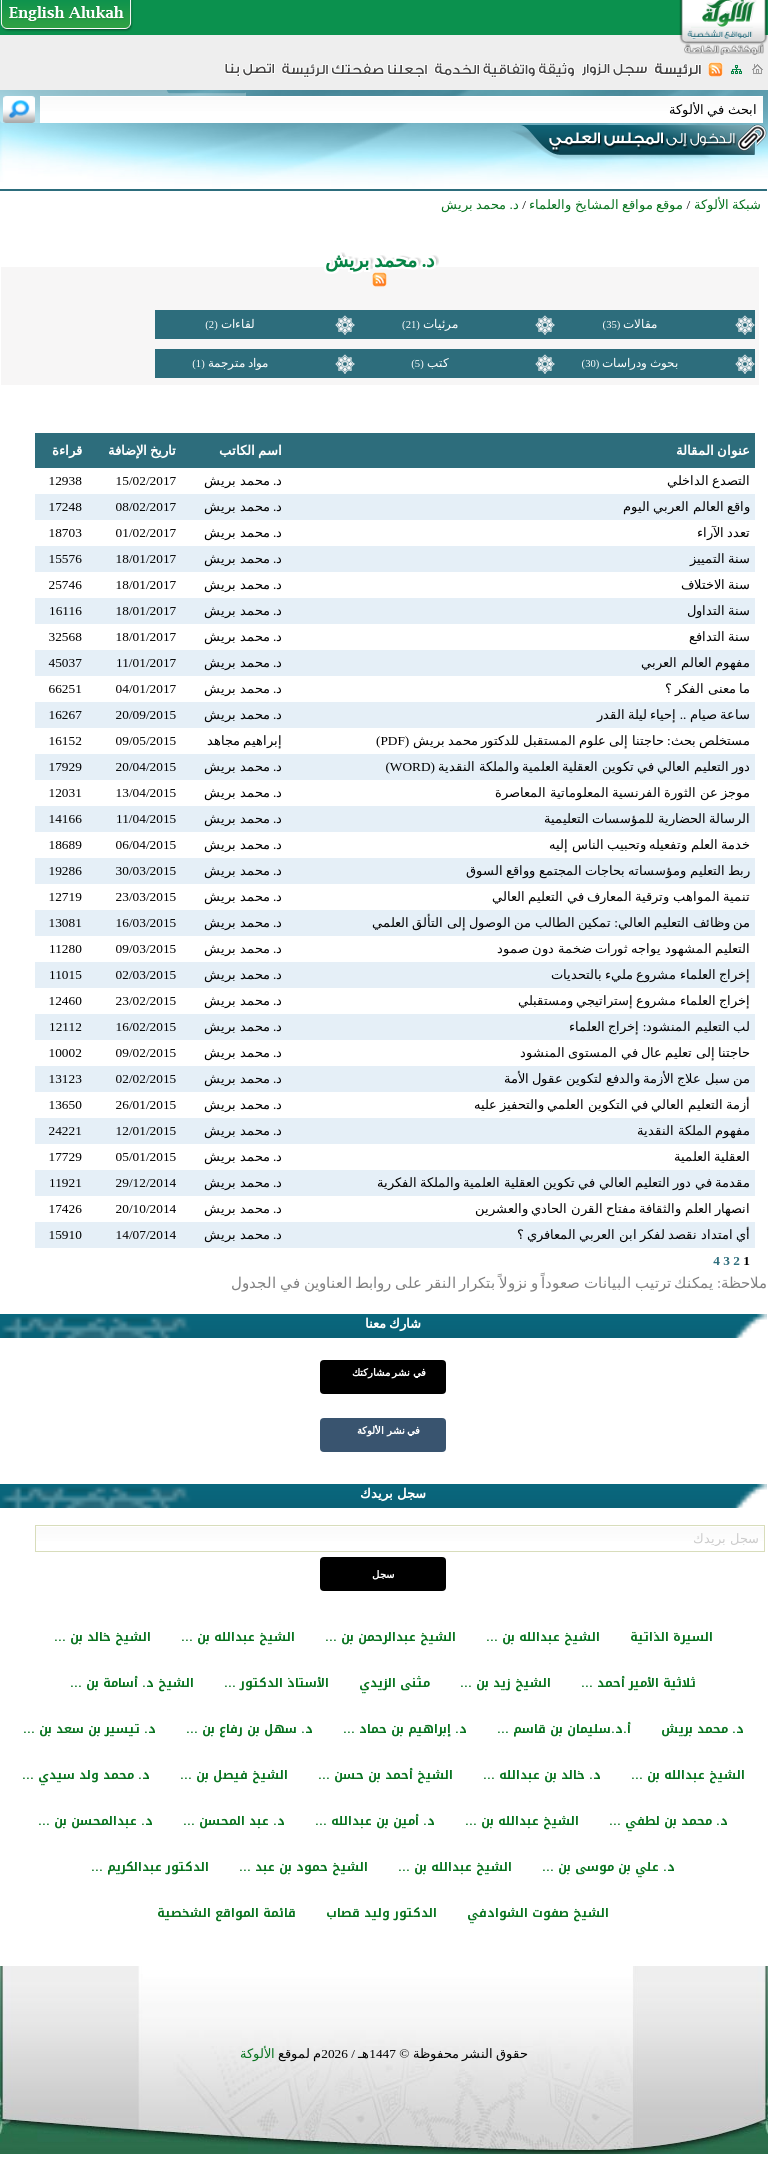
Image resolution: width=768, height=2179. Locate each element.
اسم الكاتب (250, 450)
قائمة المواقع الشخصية (226, 1913)
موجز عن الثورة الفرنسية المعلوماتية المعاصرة (622, 792)
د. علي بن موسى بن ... (608, 1867)
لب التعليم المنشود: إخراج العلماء (659, 1026)
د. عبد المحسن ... (234, 1821)
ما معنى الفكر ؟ (707, 688)
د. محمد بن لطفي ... (668, 1821)
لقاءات (238, 324)
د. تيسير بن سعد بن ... (89, 1729)
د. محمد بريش (702, 1729)
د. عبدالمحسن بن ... (95, 1821)
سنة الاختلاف (715, 584)
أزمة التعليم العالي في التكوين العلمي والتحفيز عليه (612, 1104)
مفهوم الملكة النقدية (693, 1130)
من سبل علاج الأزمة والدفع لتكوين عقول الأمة (627, 1078)
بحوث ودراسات (640, 363)
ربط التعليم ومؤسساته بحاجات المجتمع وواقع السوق (608, 870)
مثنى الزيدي (394, 1683)
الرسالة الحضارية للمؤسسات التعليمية (647, 818)
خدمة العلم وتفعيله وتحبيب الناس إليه (649, 844)
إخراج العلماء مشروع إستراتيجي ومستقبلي (634, 1000)
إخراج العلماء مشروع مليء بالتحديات (650, 974)
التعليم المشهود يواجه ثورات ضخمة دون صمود (623, 948)
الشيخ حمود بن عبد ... (303, 1867)
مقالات (640, 324)
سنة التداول (718, 610)
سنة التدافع (719, 636)
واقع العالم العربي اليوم (686, 506)
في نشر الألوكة (388, 1430)
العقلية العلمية (712, 1156)
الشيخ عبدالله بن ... (543, 1637)
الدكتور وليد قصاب (381, 1913)
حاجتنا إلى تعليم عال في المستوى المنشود (635, 1052)
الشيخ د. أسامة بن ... (132, 1683)
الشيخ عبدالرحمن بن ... (390, 1637)
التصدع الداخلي (708, 480)
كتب (438, 363)
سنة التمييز (720, 558)
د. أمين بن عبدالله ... (375, 1821)
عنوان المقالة (713, 450)
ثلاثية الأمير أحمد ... (638, 1683)
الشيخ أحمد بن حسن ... (385, 1775)
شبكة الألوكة (727, 204)
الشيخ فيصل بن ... (234, 1775)
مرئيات (440, 324)
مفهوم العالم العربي (695, 662)
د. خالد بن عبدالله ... (542, 1775)
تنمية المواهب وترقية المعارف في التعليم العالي (621, 896)
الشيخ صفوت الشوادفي (538, 1913)
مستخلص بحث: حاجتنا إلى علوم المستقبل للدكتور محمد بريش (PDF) (563, 740)
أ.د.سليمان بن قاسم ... (564, 1729)
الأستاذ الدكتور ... (276, 1683)
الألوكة (257, 2053)
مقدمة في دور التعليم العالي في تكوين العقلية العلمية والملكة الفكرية (563, 1182)
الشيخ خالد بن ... (102, 1637)
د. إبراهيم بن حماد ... (405, 1729)
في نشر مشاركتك (389, 1372)
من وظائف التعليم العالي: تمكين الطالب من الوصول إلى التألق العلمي (561, 922)
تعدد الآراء (723, 532)
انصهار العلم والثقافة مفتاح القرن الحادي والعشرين (612, 1208)
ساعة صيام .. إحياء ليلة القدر (673, 714)
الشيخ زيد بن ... (505, 1683)
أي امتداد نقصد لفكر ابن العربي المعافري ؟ (633, 1234)
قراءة (67, 450)
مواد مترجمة (238, 363)
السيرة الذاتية (671, 1637)
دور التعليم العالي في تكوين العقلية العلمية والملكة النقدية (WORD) (567, 766)
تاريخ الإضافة (142, 450)
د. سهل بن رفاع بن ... (249, 1729)
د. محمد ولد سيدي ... (86, 1775)
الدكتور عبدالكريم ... (150, 1867)
